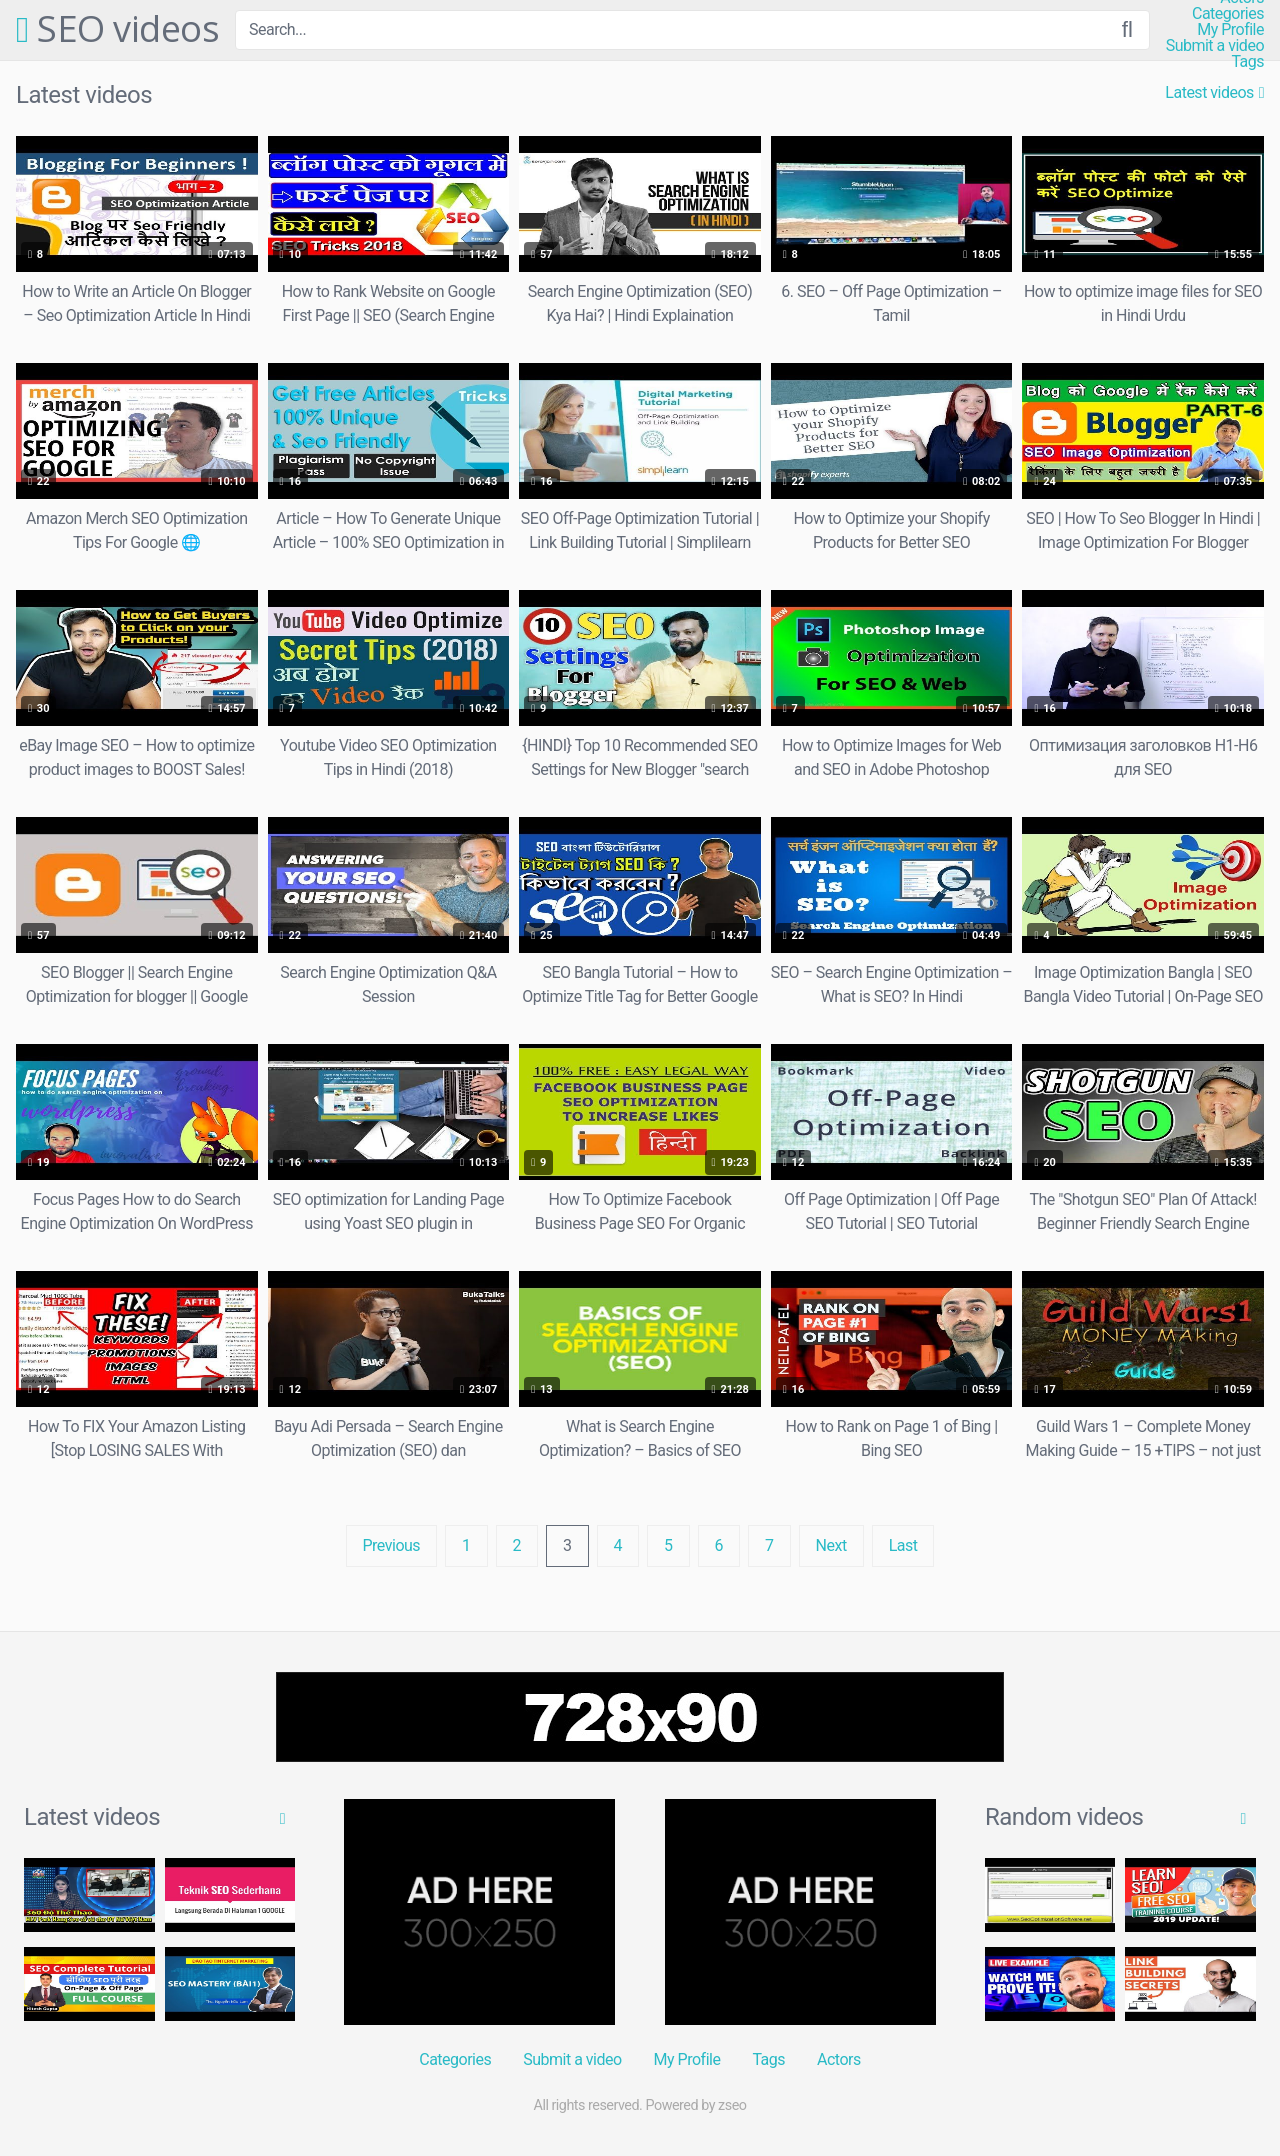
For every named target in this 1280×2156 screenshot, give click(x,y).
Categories (1228, 14)
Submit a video (1215, 46)
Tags (1247, 62)
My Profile (1230, 30)
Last (903, 1545)
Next (831, 1545)
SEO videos (117, 30)
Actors (839, 2059)
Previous (392, 1545)
